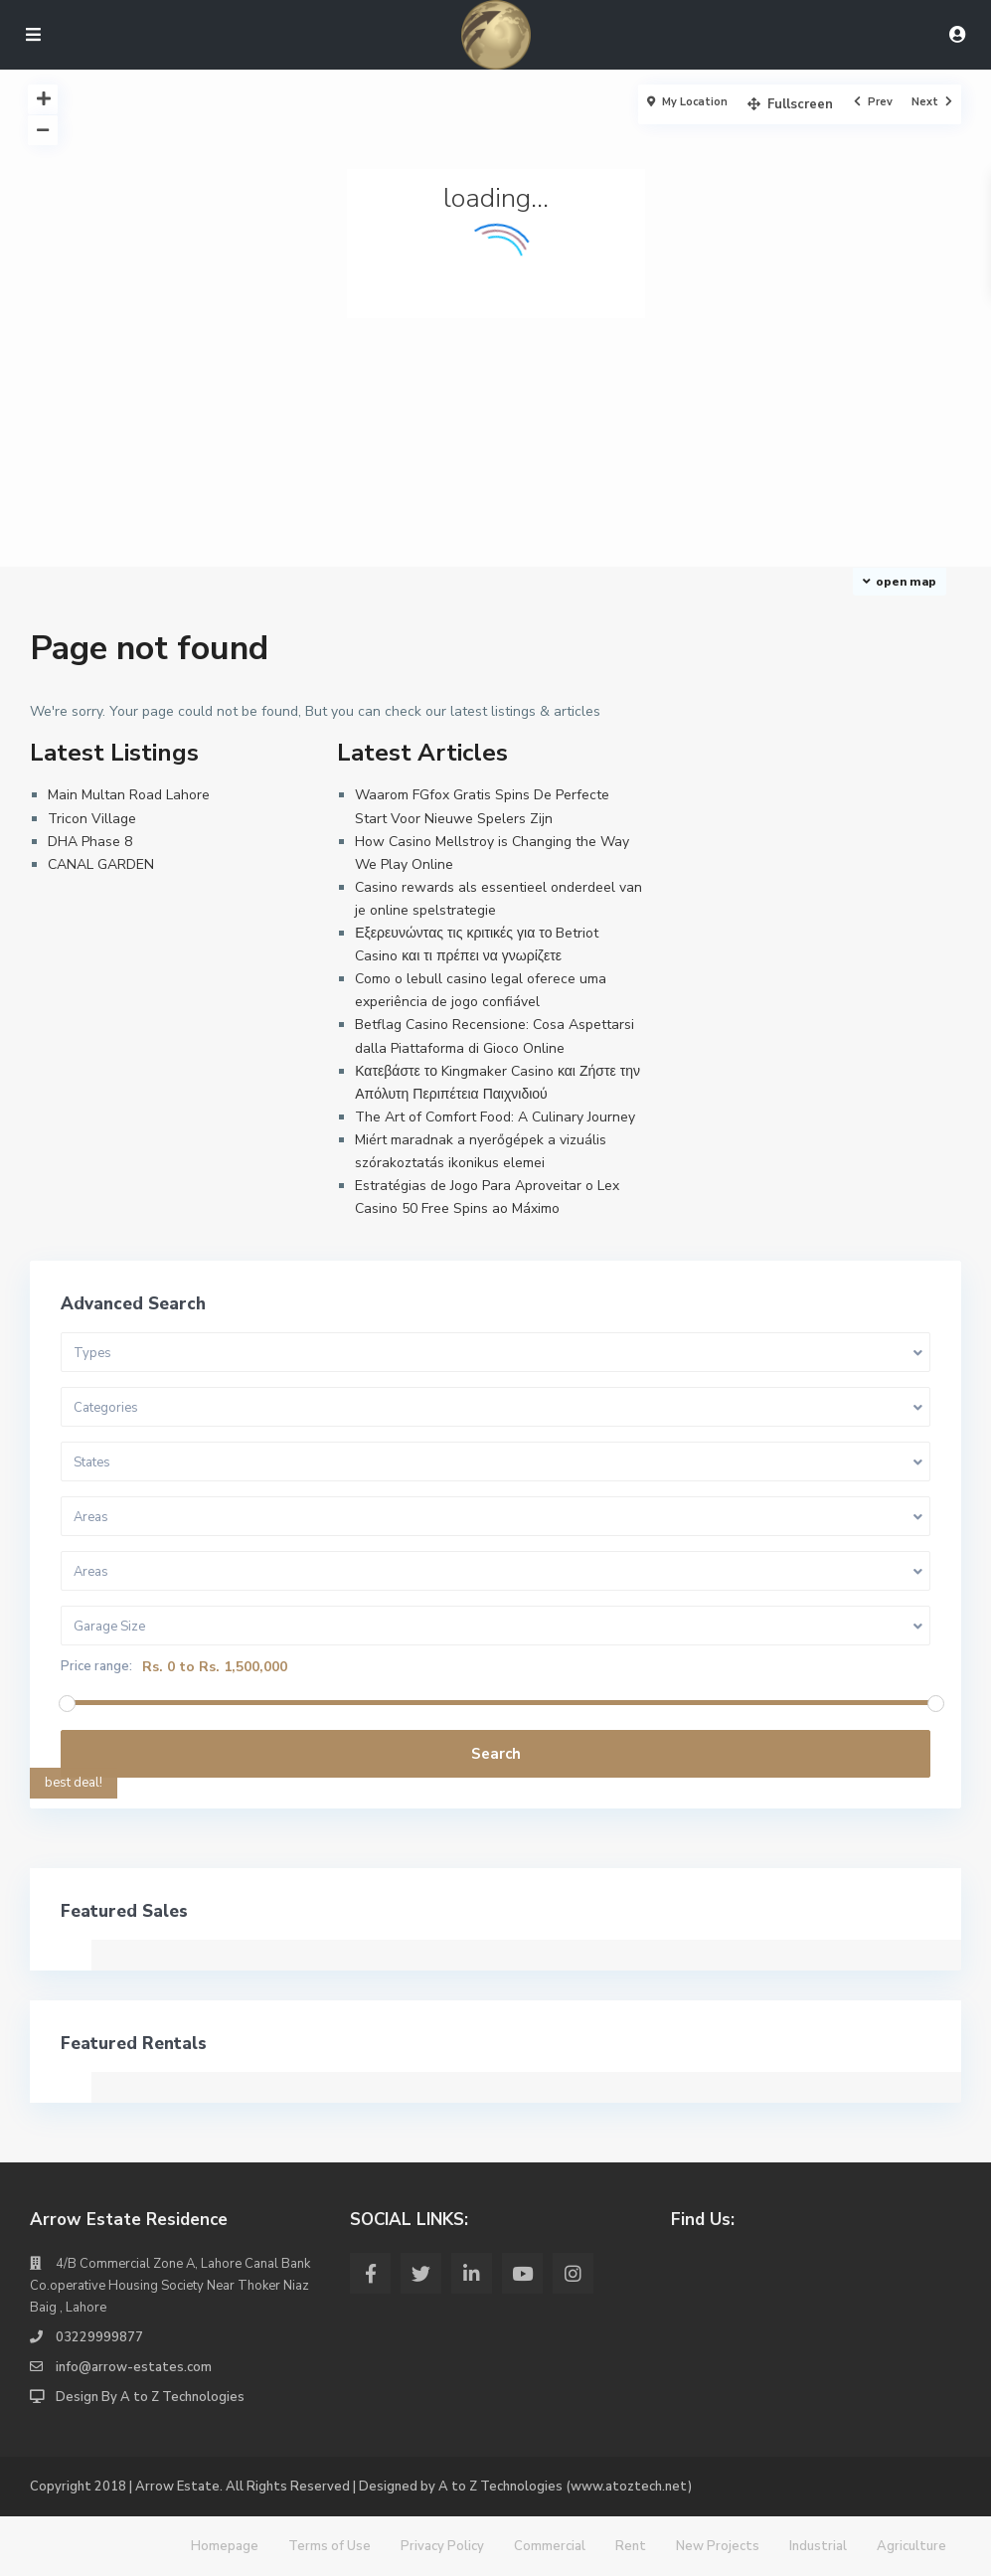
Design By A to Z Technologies (150, 2397)
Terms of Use (329, 2546)
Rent (630, 2546)
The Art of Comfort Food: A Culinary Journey (495, 1117)
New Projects (717, 2546)
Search (496, 1754)
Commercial (549, 2546)
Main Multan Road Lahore (129, 794)
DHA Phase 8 (90, 841)
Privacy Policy (442, 2546)
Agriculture (911, 2546)
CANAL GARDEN (101, 864)
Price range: (96, 1666)
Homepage (224, 2546)
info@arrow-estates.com (134, 2367)
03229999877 (99, 2337)
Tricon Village (92, 818)
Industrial (818, 2546)
